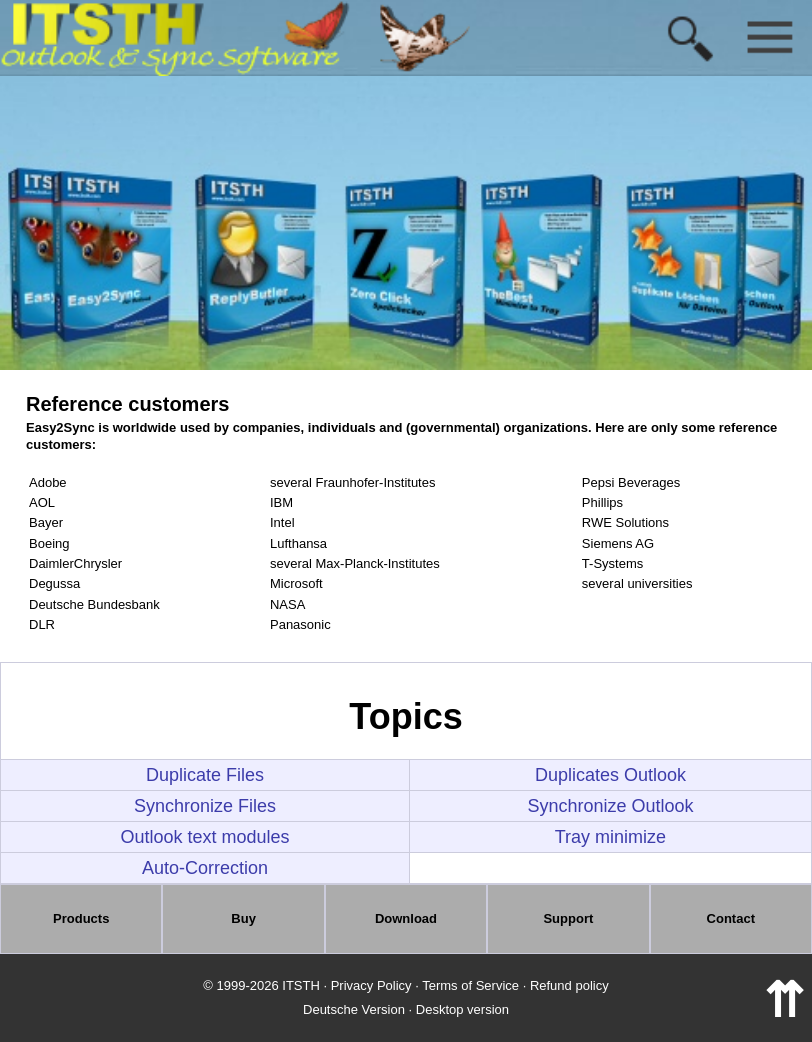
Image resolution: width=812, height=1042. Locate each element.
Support (568, 918)
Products (81, 918)
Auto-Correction (205, 868)
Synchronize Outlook (610, 806)
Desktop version (462, 1009)
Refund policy (569, 985)
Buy (243, 918)
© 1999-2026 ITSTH (261, 985)
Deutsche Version (354, 1009)
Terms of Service (470, 985)
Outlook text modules (204, 837)
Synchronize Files (205, 806)
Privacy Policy (371, 985)
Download (406, 918)
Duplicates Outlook (610, 775)
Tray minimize (610, 837)
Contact (731, 918)
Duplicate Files (205, 775)
